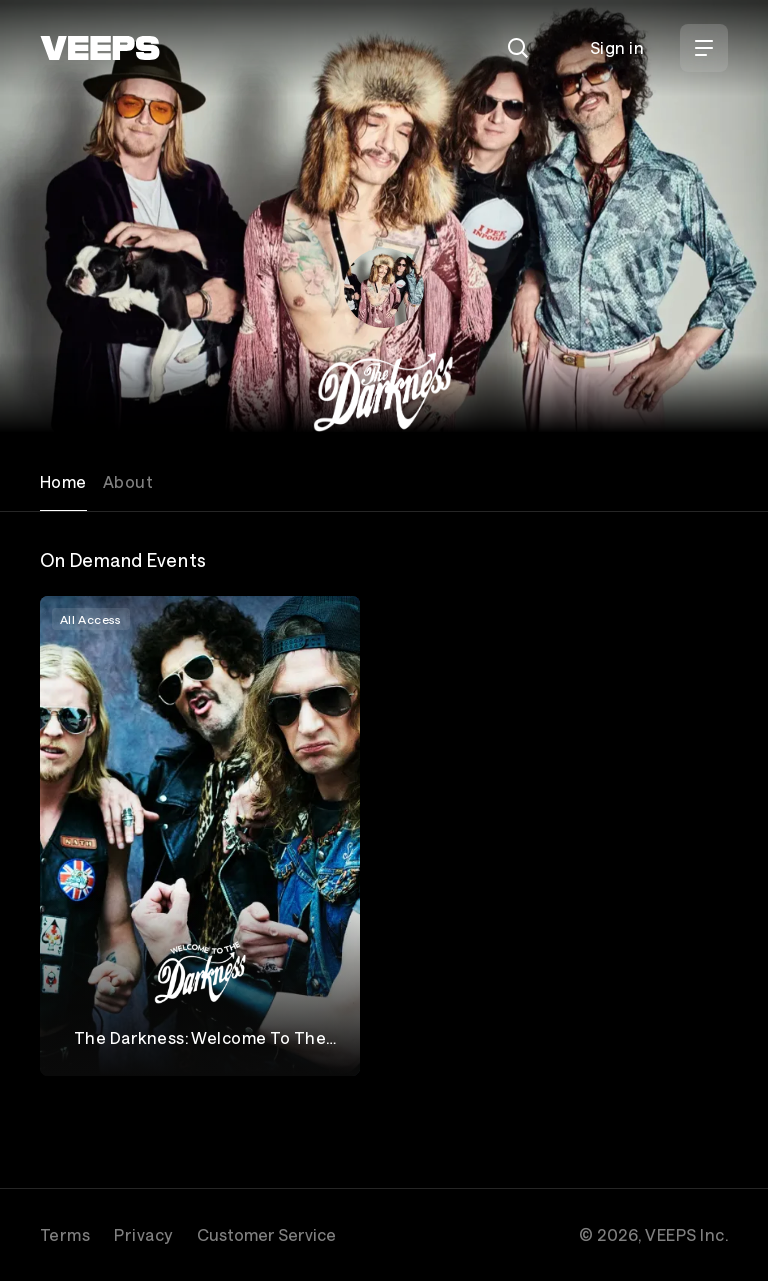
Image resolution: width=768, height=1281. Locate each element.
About (128, 481)
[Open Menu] (704, 48)
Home (63, 481)
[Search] (518, 48)
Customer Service (266, 1234)
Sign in (617, 47)
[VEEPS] (100, 48)
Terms (65, 1234)
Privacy (143, 1234)
